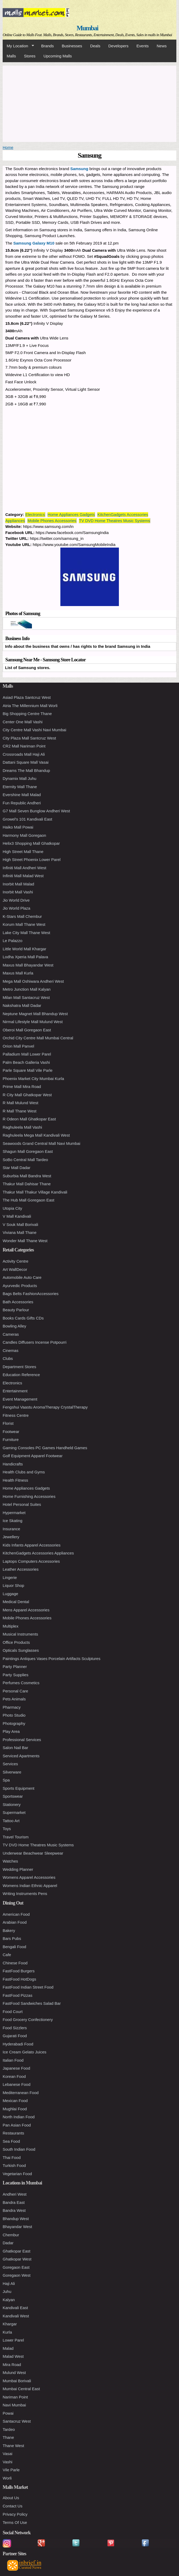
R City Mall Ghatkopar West (27, 1094)
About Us (11, 2497)
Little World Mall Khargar (24, 949)
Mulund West (14, 2372)
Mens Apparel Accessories (26, 1610)
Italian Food (13, 2060)
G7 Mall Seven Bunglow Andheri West (36, 811)
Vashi (7, 2462)
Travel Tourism (16, 1837)
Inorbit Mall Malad (18, 884)
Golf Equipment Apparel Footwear (33, 1455)
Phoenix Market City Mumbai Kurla (33, 1078)
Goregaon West (17, 2275)
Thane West (13, 2445)
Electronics (35, 514)
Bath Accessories (18, 1302)
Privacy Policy (15, 2514)
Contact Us (12, 2506)
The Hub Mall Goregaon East (28, 1200)
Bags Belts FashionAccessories (31, 1293)
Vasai (7, 2453)
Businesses (72, 46)
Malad (8, 2348)
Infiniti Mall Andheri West (24, 867)
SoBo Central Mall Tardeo (25, 1159)
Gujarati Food (15, 2035)
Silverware (12, 1772)
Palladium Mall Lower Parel (27, 1054)
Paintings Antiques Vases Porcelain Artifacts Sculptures (51, 1658)
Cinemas (10, 1350)
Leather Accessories (21, 1569)
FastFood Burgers (19, 1971)
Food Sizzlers (15, 2027)
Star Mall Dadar (16, 1167)
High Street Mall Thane (23, 851)
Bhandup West (16, 2218)
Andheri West (15, 2194)
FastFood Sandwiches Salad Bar (32, 2003)
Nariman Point (15, 2397)
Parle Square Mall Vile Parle (27, 1070)
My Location (18, 46)
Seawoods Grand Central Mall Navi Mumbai (41, 1143)
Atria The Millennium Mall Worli (30, 705)
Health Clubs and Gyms (24, 1472)
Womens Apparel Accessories (29, 1877)
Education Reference (21, 1374)
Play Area (11, 1731)
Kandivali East (15, 2307)
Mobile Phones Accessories (51, 520)
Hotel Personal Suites (22, 1504)
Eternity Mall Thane (20, 786)
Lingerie (10, 1577)
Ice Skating (12, 1520)
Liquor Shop (13, 1585)
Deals (95, 46)
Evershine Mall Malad (22, 794)
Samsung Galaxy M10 (33, 243)
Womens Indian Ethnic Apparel (30, 1885)
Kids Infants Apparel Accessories (32, 1545)
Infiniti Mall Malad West (23, 875)
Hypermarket (14, 1512)
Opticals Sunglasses (21, 1650)
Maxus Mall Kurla (18, 973)
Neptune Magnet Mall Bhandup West (35, 1013)
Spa (6, 1780)
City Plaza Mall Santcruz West (29, 738)
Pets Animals (14, 1699)
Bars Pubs (12, 1938)
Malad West (13, 2356)
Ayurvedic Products (20, 1285)
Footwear (11, 1431)
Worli (7, 2478)
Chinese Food (15, 1963)
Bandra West (14, 2210)
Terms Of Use (15, 2522)
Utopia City (12, 1208)
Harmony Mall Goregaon (24, 835)
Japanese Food (16, 2068)
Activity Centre (15, 1261)
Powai (8, 2413)
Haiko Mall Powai (18, 827)
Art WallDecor (15, 1269)
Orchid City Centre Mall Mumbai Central (38, 1038)
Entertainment (15, 1391)
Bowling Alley (14, 1326)
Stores (29, 56)
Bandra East (14, 2202)
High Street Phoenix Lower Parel (32, 859)
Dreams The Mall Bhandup (26, 770)
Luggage (10, 1593)
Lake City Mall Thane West (26, 932)
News (162, 46)
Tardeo (9, 2429)
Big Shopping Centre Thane (27, 713)
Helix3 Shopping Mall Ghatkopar (31, 843)
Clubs (8, 1358)
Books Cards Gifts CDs (23, 1318)
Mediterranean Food (21, 2092)
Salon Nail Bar (15, 1747)
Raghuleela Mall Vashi (22, 1127)
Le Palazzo (12, 940)
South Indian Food (19, 2149)
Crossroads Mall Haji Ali (24, 754)
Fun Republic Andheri (22, 803)
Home (8, 147)
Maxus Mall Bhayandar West (28, 965)
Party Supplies (15, 1674)
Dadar (8, 2243)
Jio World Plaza (16, 908)
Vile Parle (11, 2470)
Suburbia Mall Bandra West (27, 1176)
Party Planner (15, 1666)
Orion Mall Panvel (18, 1046)
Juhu (7, 2291)
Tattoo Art (11, 1820)
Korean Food (14, 2076)
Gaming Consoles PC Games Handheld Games (45, 1447)
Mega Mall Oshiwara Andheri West (33, 981)
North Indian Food (19, 2117)
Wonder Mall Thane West (25, 1240)
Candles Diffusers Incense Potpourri (34, 1342)
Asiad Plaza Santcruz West (27, 697)
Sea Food (11, 2141)
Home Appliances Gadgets (71, 514)
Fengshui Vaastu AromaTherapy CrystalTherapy (45, 1407)
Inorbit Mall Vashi (18, 892)
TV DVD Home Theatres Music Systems (114, 520)
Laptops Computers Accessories (31, 1561)
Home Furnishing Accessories (29, 1496)
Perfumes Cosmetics (21, 1682)
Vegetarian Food (17, 2173)
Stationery (12, 1804)
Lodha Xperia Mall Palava (25, 957)
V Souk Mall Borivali (20, 1224)
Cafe (7, 1954)
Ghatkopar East (16, 2251)
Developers (118, 46)
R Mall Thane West (19, 1111)
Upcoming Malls (57, 56)
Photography (14, 1723)
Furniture (11, 1439)
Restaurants (13, 2133)
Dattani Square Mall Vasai (25, 762)
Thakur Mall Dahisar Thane (27, 1184)
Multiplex (10, 1626)
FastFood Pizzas (17, 1995)
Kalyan (9, 2299)
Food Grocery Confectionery (28, 2019)
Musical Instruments (20, 1634)
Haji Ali (9, 2283)
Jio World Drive (16, 900)
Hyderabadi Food (18, 2044)
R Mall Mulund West (20, 1102)
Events (142, 46)
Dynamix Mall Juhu (19, 778)
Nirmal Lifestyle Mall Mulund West (33, 1021)
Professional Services (22, 1739)
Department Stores (19, 1366)
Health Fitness (15, 1480)
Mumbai (87, 28)
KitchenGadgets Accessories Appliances (38, 1553)
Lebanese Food (16, 2084)
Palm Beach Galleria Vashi (26, 1062)
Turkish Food (14, 2165)
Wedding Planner (18, 1869)
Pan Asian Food (17, 2125)
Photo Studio (14, 1715)
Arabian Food (15, 1922)
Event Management (20, 1399)
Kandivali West (16, 2316)
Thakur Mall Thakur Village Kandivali (35, 1192)
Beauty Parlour (16, 1310)
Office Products (16, 1642)
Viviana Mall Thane (19, 1232)
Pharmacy (12, 1707)
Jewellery (11, 1537)
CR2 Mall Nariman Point (24, 746)
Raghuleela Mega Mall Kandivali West (36, 1135)
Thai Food (12, 2157)
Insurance (11, 1529)
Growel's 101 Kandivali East (27, 819)
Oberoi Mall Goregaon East (27, 1030)
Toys (7, 1828)
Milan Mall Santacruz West (26, 997)
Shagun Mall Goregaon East (28, 1151)
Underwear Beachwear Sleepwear (33, 1853)
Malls (11, 56)
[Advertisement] (89, 103)
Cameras (11, 1334)
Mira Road (12, 2364)
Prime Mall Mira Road (22, 1086)
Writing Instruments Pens (25, 1893)
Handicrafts (13, 1464)
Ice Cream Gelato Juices (24, 2052)
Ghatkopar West (17, 2259)
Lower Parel (13, 2340)
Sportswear (13, 1796)
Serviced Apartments (21, 1756)
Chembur (11, 2235)
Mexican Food (15, 2100)
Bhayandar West (17, 2226)
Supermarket (14, 1812)
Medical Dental (16, 1601)
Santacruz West (17, 2421)
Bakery (9, 1930)
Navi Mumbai (14, 2405)
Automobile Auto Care (22, 1277)
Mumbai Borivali (17, 2381)
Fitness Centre (16, 1415)
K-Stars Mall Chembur (22, 916)
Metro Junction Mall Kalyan (27, 989)
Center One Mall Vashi (23, 722)
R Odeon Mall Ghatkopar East (29, 1119)
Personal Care (15, 1691)
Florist (8, 1423)
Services (10, 1764)
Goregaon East (16, 2267)
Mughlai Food (15, 2109)
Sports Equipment (18, 1788)
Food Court (13, 2011)
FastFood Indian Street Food (28, 1987)
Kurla (7, 2332)
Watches (10, 1861)
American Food (16, 1914)
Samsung (79, 168)
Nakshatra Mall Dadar (22, 1005)
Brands (47, 46)
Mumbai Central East (21, 2388)
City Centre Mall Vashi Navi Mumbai (34, 730)
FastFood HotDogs (19, 1979)
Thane (8, 2437)
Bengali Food (14, 1946)
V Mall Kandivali (17, 1216)
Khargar (10, 2324)
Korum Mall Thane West (24, 924)
